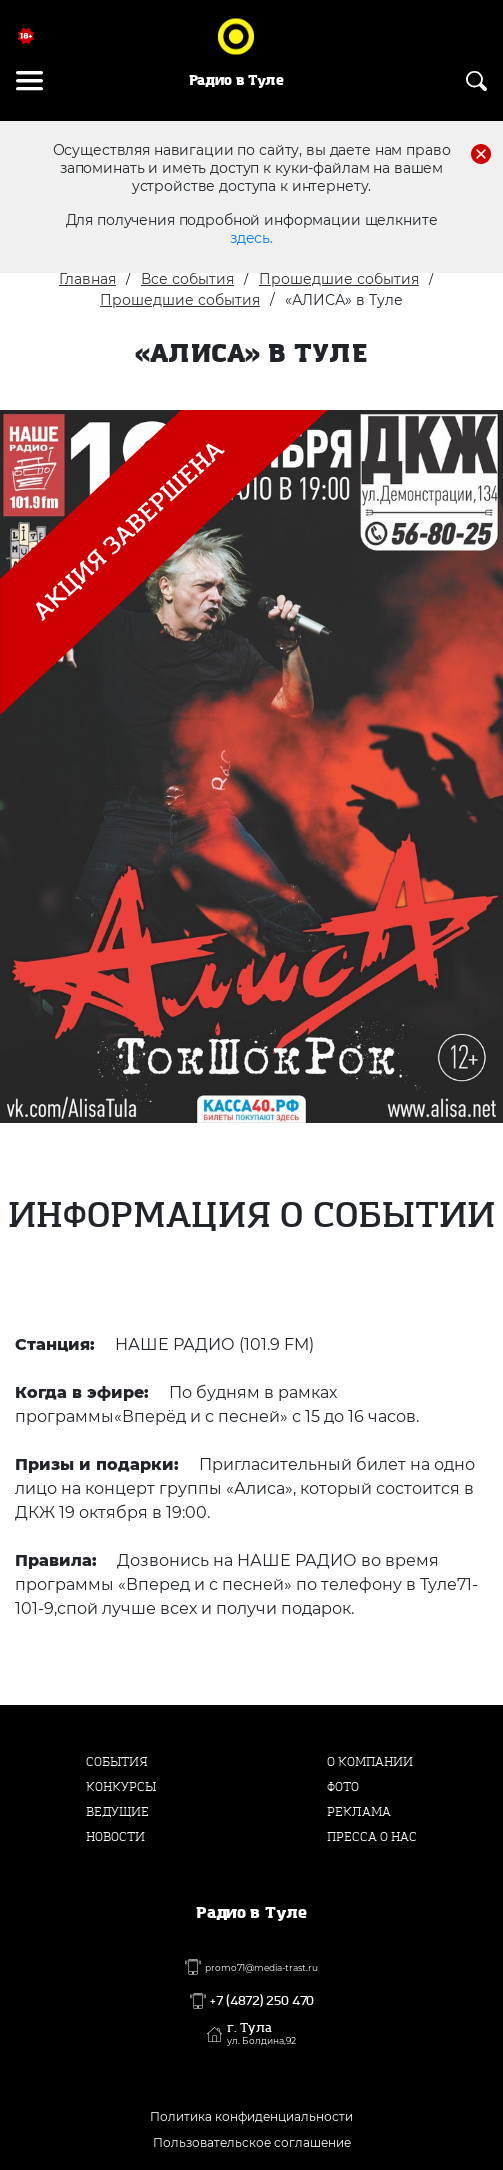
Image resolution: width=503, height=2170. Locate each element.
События (117, 1762)
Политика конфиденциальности (251, 2116)
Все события (187, 279)
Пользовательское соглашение (252, 2142)
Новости (115, 1837)
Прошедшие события (339, 279)
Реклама (359, 1812)
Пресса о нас (372, 1837)
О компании (370, 1762)
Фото (343, 1787)
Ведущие (117, 1812)
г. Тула (261, 2034)
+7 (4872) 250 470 (262, 2001)
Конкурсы (121, 1787)
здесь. (251, 238)
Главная (87, 279)
